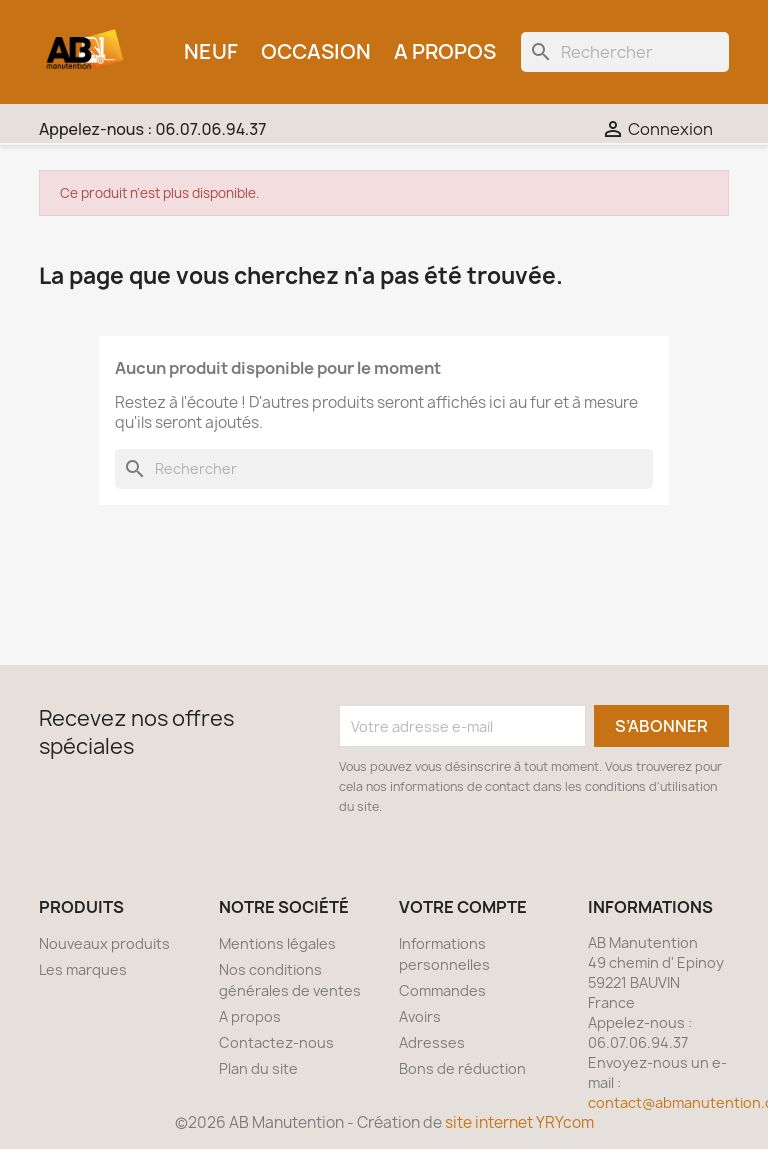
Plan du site (258, 1068)
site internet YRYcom (519, 1122)
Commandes (442, 990)
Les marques (83, 969)
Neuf (211, 51)
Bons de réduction (462, 1068)
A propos (445, 51)
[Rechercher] (625, 52)
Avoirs (420, 1016)
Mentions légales (277, 943)
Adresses (432, 1042)
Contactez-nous (276, 1042)
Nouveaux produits (104, 943)
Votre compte (463, 907)
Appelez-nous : (152, 129)
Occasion (316, 51)
